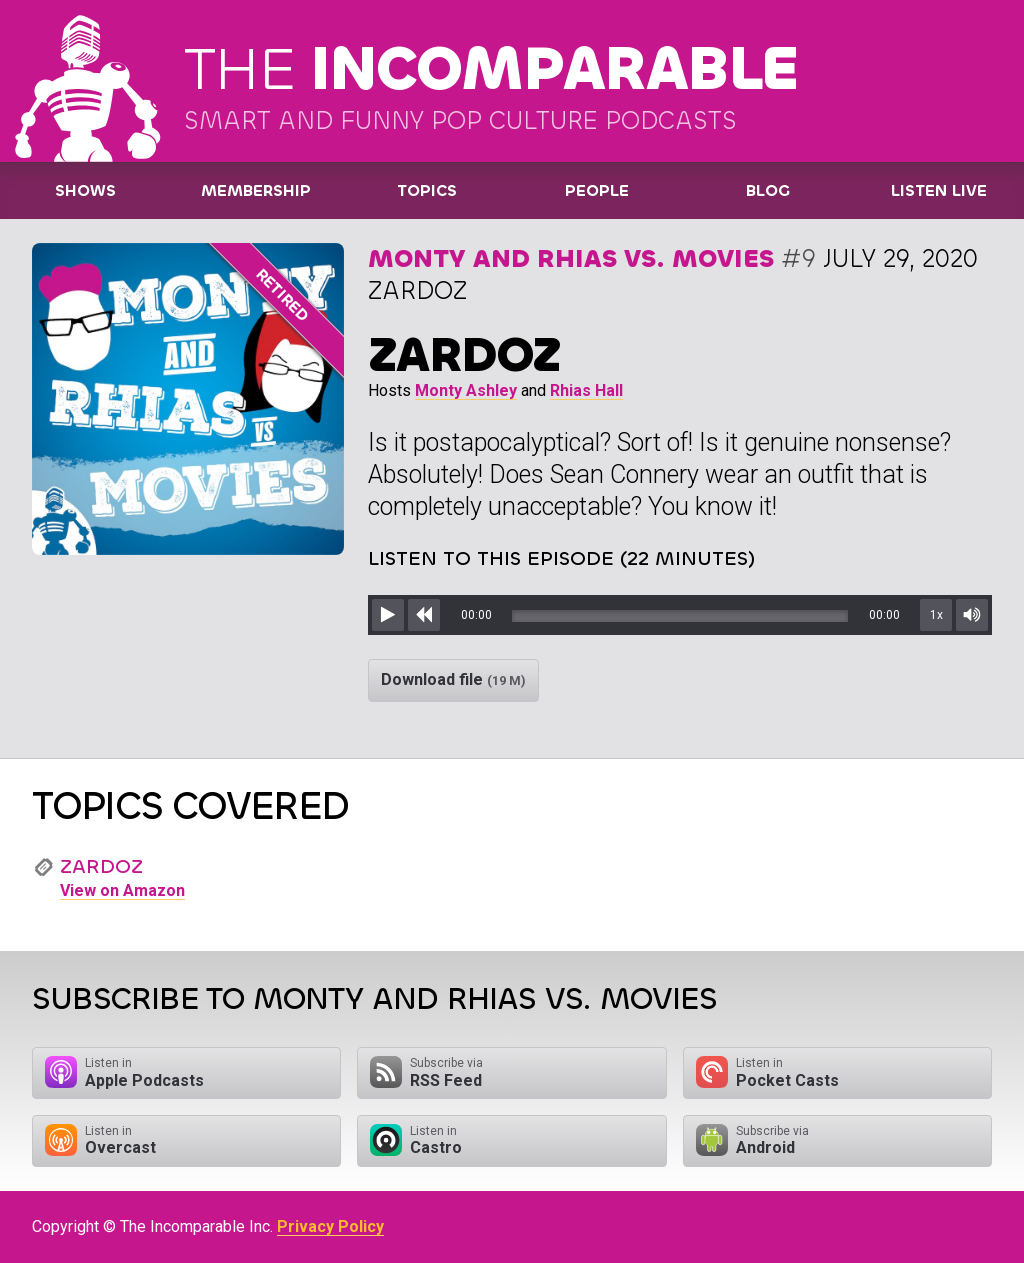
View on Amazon (122, 890)
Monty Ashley (466, 390)
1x (936, 615)
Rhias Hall (586, 390)
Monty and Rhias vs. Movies (571, 258)
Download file (453, 679)
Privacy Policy (330, 1226)
